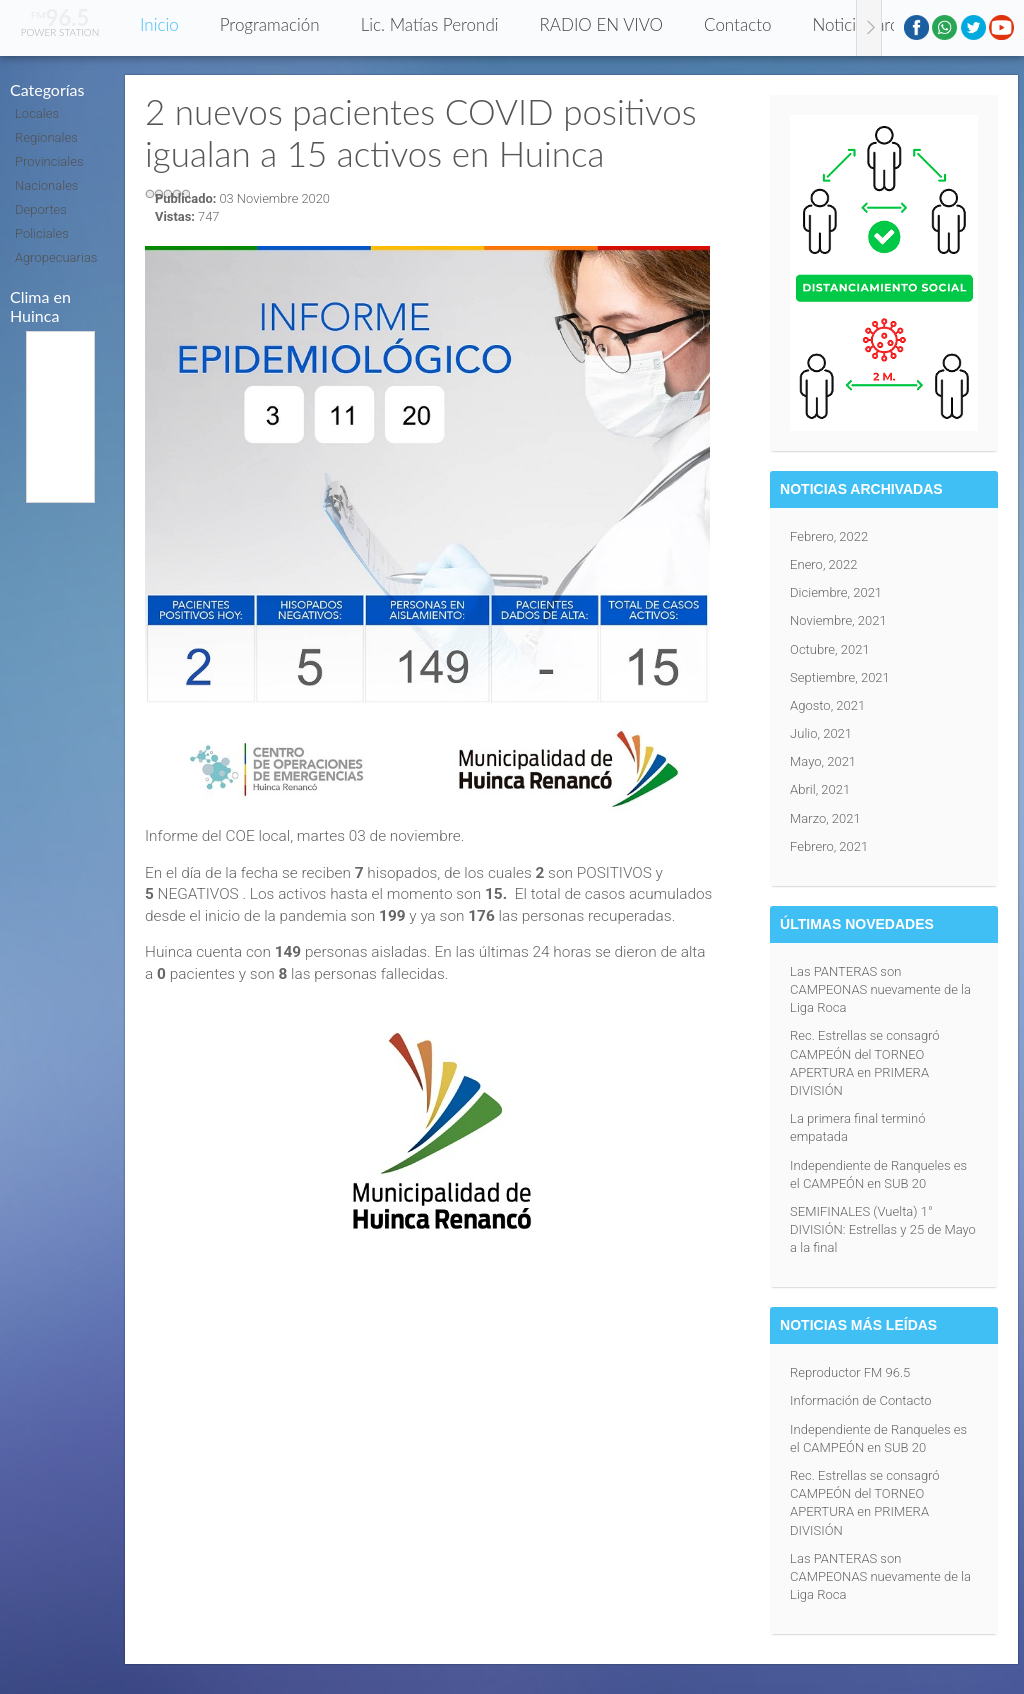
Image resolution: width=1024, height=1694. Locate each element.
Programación (270, 24)
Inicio (159, 24)
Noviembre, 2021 (838, 620)
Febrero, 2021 (829, 846)
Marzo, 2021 (825, 818)
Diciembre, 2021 (836, 592)
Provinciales (49, 161)
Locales (37, 113)
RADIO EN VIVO (602, 24)
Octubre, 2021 (830, 649)
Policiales (42, 233)
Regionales (46, 137)
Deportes (41, 209)
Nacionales (46, 185)
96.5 (60, 17)
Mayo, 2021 (823, 761)
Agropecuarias (56, 257)
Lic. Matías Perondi (430, 24)
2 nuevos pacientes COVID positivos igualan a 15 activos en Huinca (421, 132)
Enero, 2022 (823, 564)
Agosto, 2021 (827, 705)
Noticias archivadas (882, 24)
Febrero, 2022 (829, 536)
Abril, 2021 (820, 789)
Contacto (737, 24)
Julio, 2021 (821, 733)
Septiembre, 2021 (840, 677)
